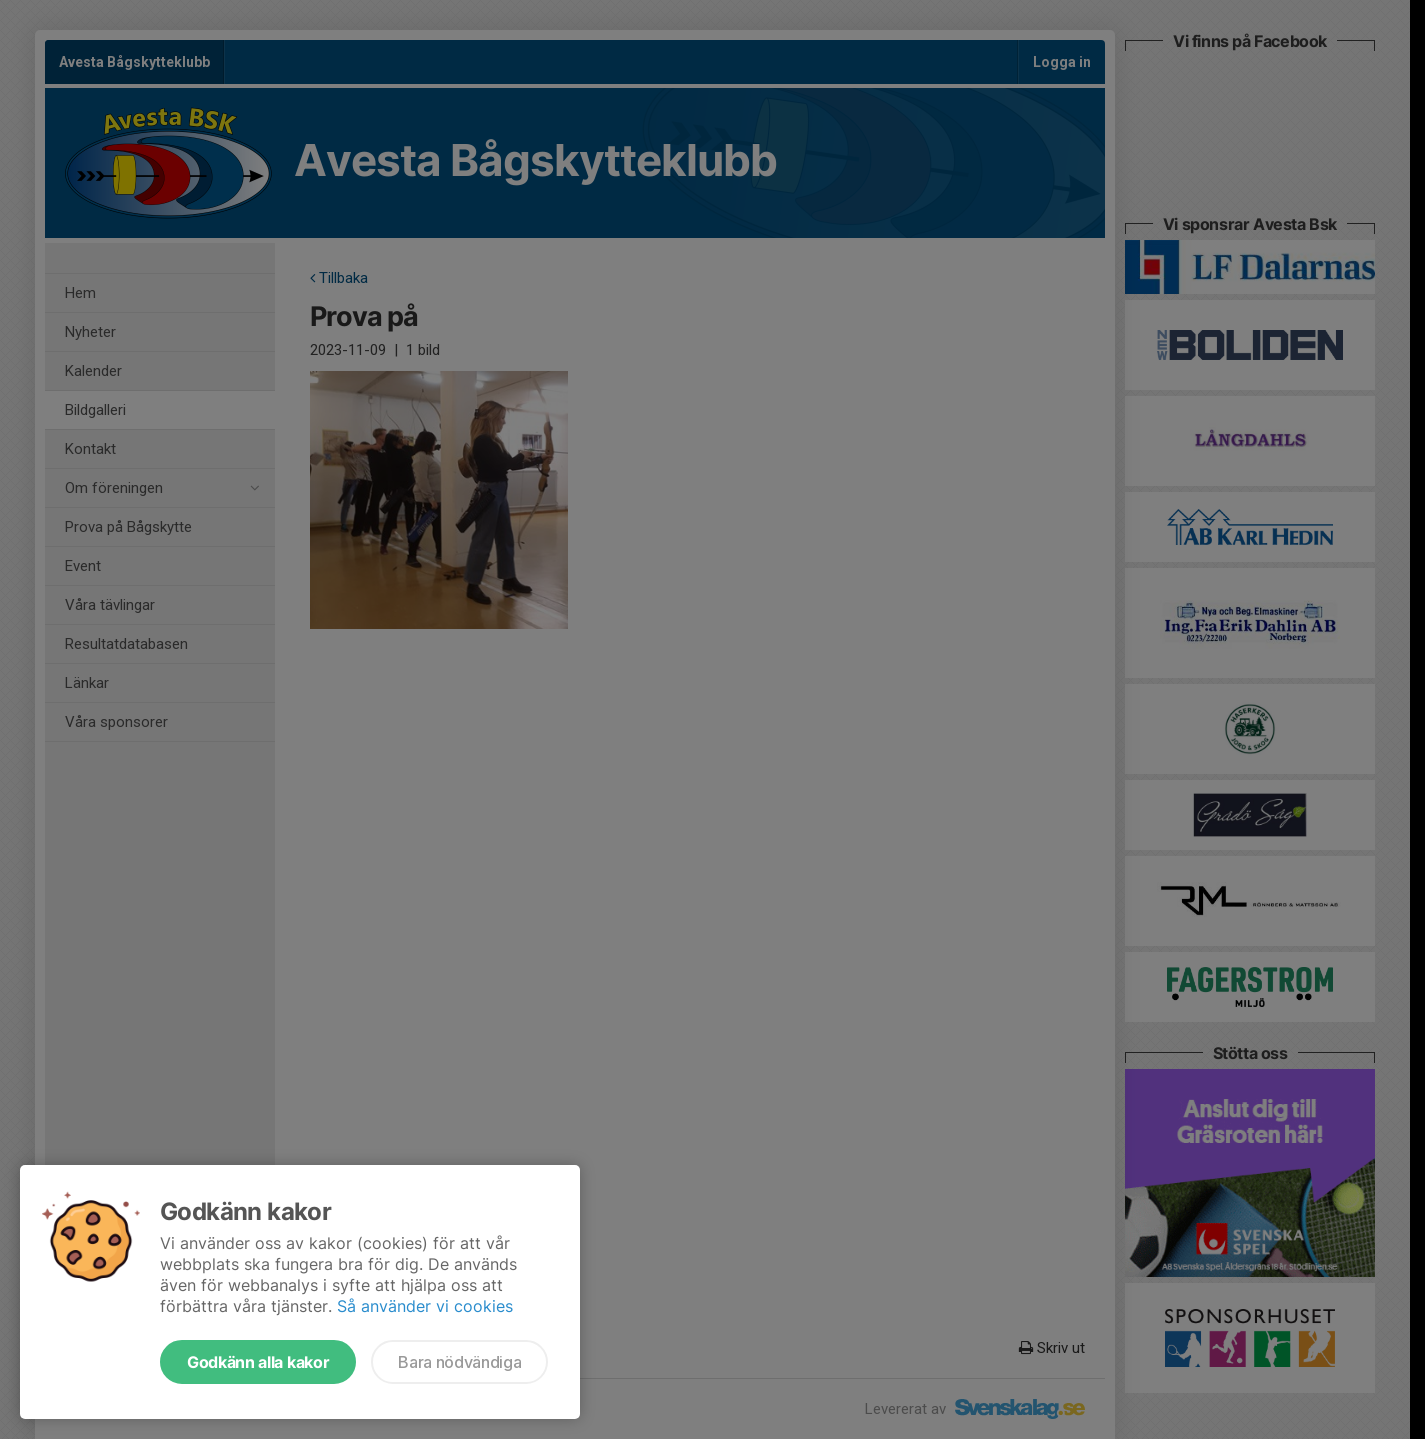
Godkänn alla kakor (258, 1362)
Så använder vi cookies (425, 1306)
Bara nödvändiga (459, 1362)
